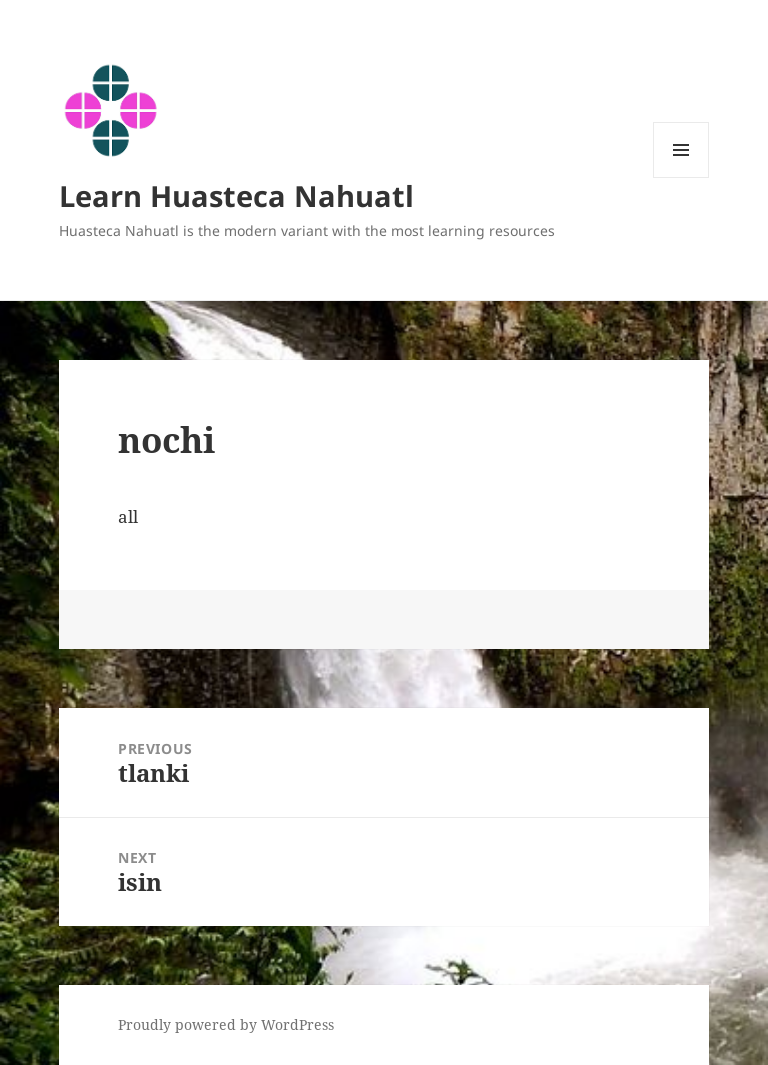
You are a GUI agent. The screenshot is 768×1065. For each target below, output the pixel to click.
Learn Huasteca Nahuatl (236, 195)
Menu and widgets (681, 177)
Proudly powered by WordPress (226, 1024)
